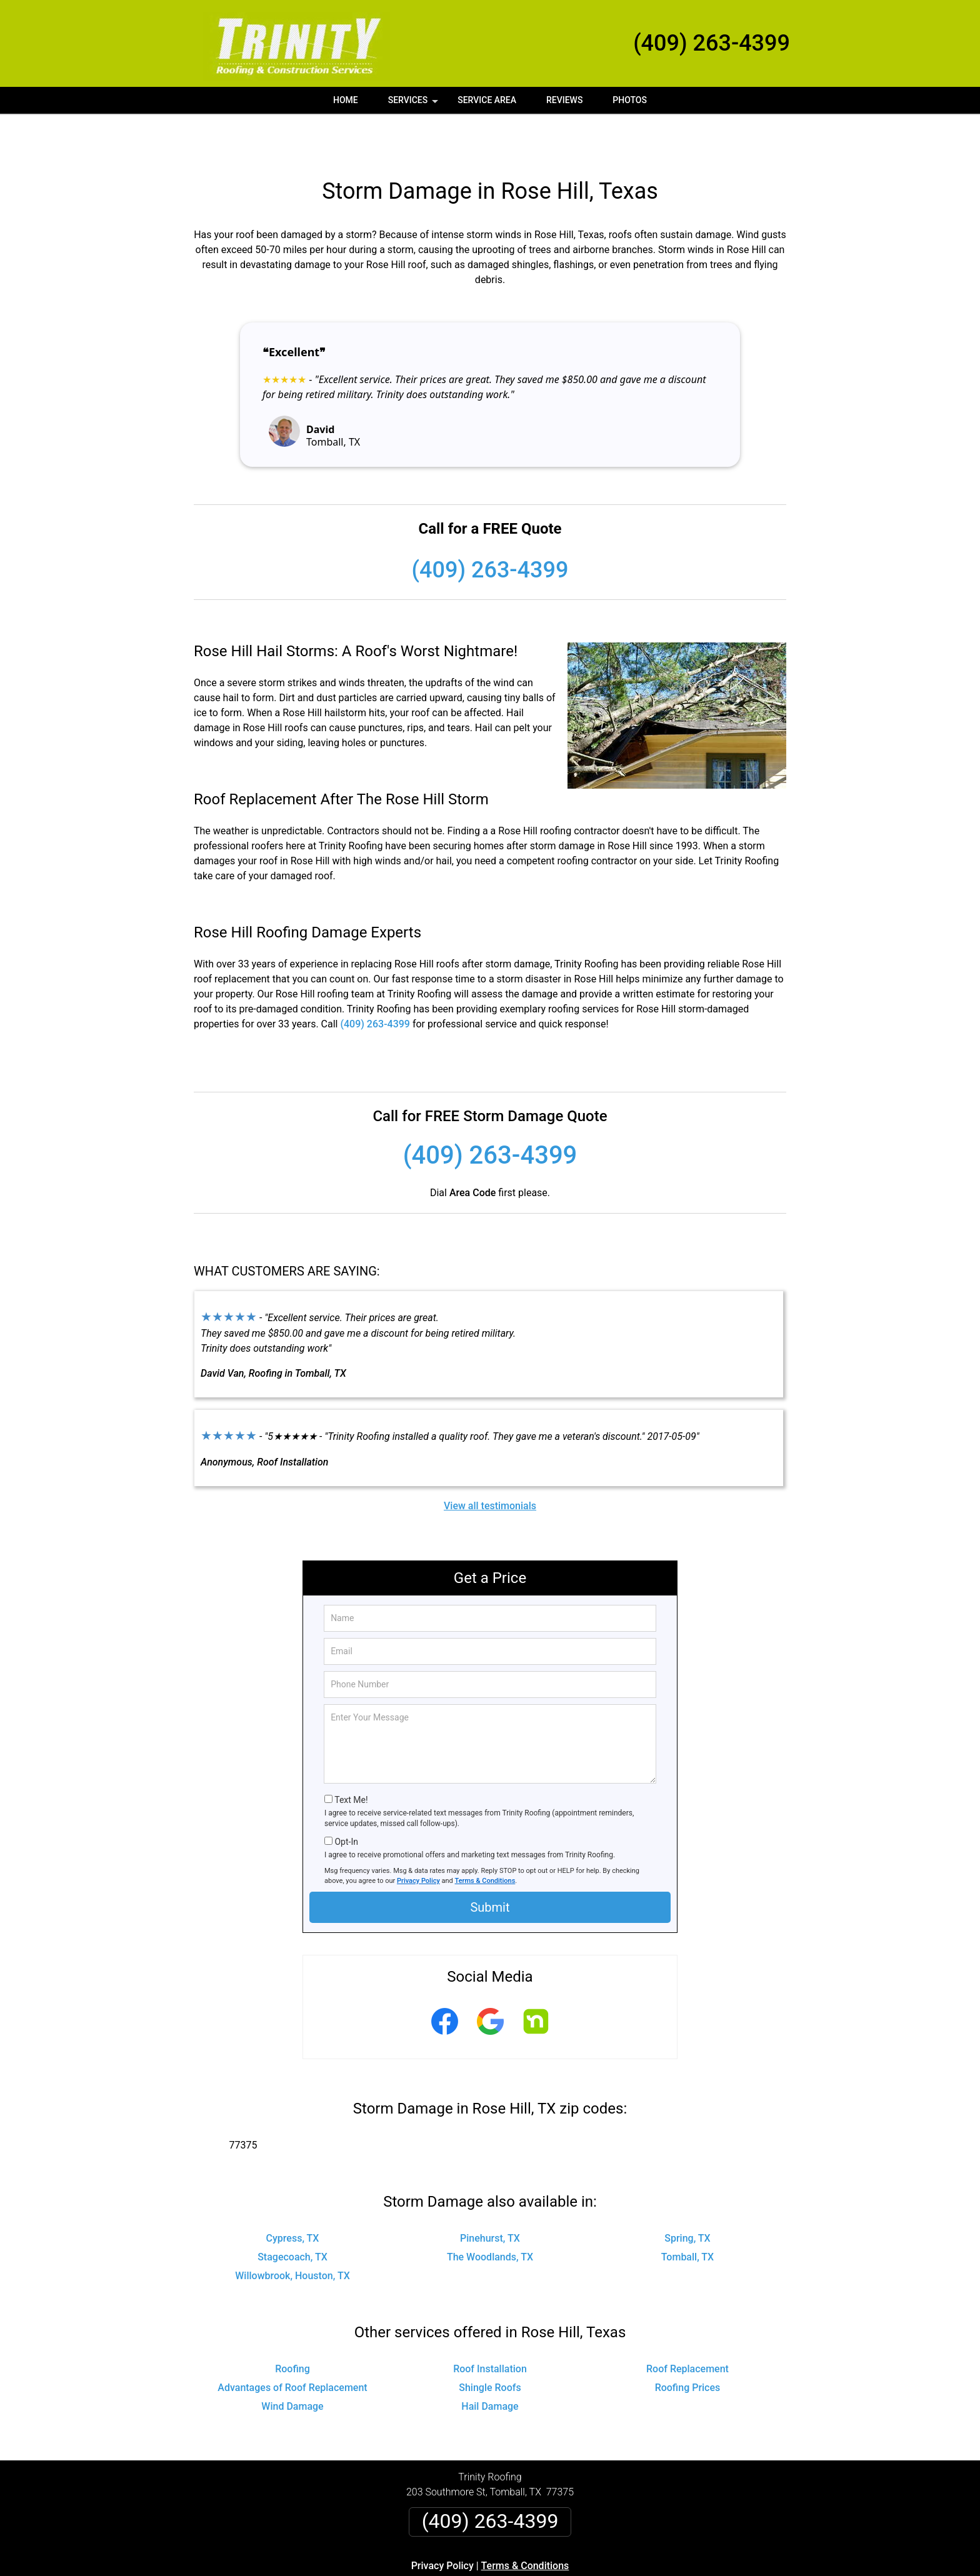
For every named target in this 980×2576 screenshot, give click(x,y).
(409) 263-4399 (711, 43)
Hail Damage (489, 2364)
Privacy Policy (418, 1839)
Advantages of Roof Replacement (292, 2346)
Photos (629, 100)
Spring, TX (687, 2196)
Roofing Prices (688, 2346)
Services (414, 104)
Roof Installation (490, 2327)
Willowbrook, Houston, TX (292, 2234)
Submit (489, 1865)
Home (345, 100)
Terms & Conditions (485, 1839)
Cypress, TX (292, 2196)
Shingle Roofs (490, 2346)
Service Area (487, 100)
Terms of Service (580, 2571)
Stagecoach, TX (293, 2215)
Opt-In (346, 1800)
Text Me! (351, 1758)
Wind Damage (292, 2364)
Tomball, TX (687, 2215)
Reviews (564, 100)
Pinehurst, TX (490, 2196)
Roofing (292, 2327)
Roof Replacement (687, 2327)
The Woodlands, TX (490, 2215)
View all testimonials (490, 1464)
